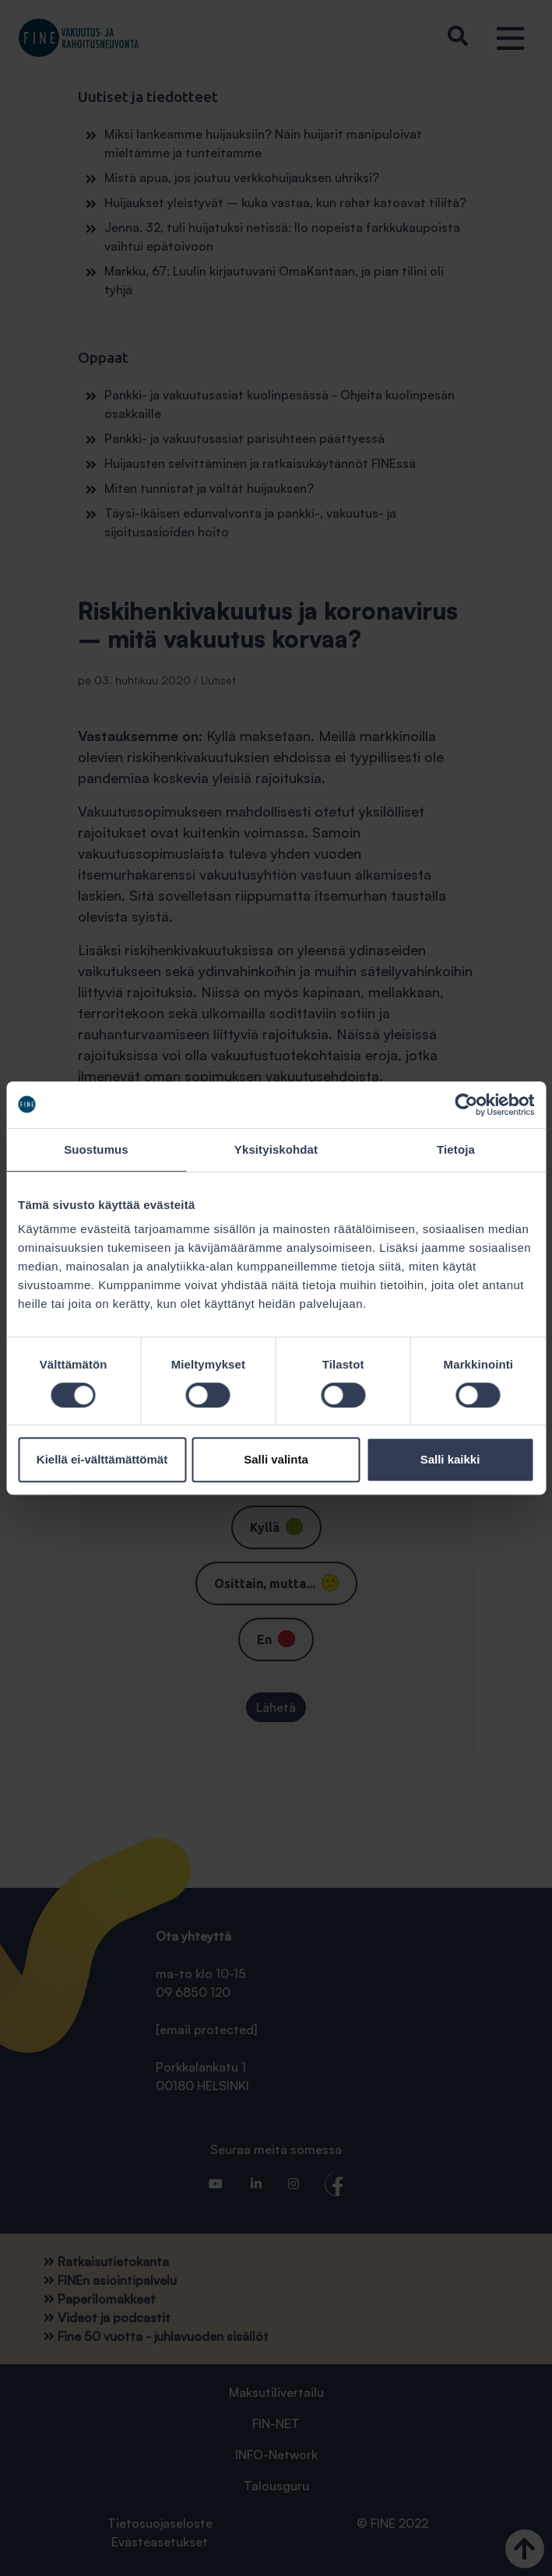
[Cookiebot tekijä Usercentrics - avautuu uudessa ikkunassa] (466, 1104)
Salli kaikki (450, 1459)
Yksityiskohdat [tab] (276, 1149)
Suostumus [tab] (96, 1149)
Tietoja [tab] (456, 1149)
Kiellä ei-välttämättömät (102, 1459)
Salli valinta (276, 1459)
